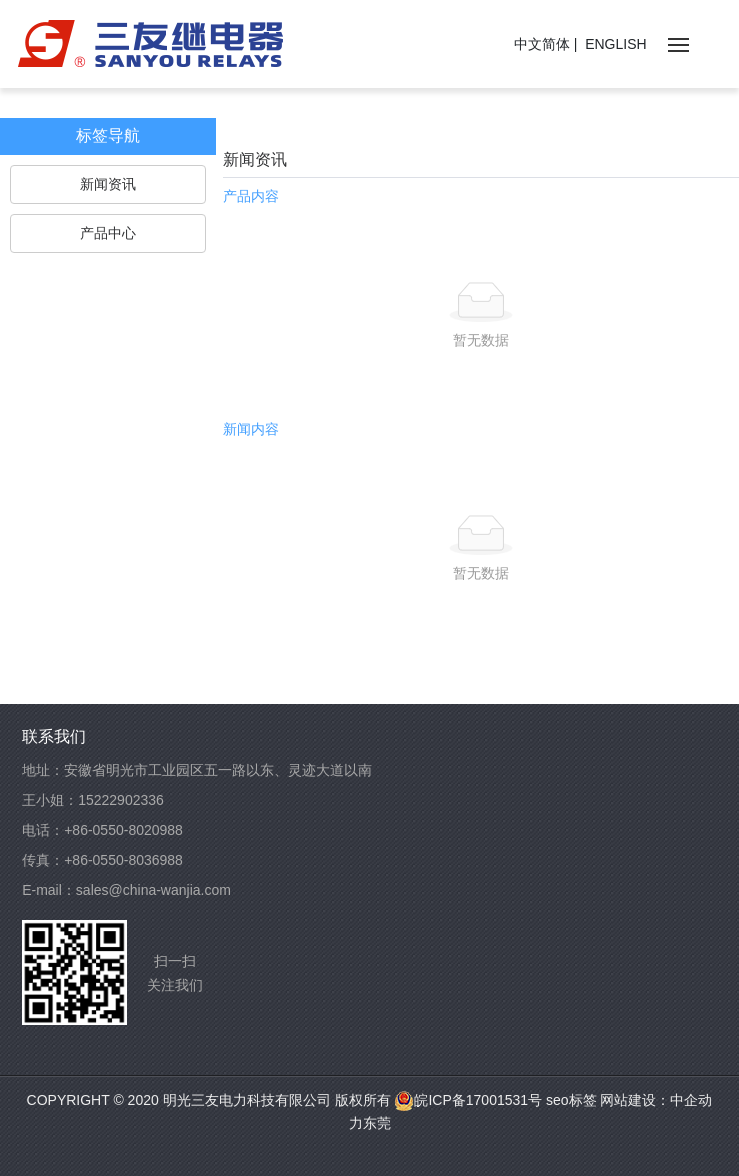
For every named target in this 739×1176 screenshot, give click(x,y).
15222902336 (121, 800)
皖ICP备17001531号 (468, 1100)
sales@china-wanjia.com (153, 890)
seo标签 (569, 1100)
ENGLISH (615, 44)
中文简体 (542, 44)
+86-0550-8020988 (123, 830)
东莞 (377, 1123)
